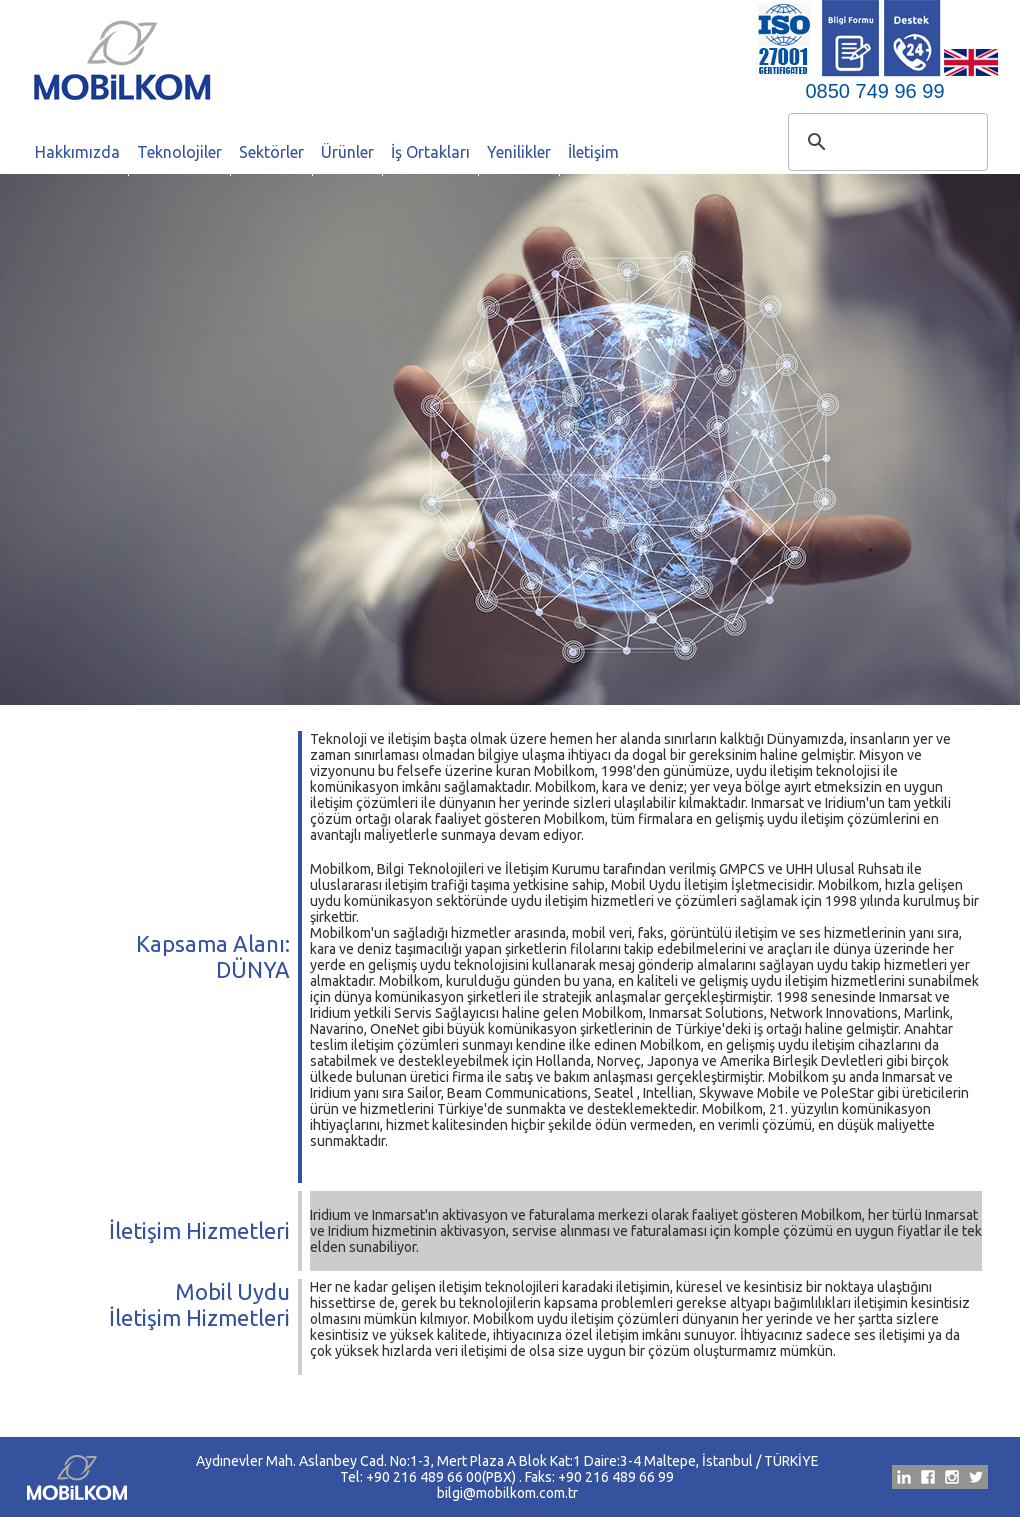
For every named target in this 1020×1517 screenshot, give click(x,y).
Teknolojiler (179, 152)
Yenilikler (519, 152)
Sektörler (271, 152)
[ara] (885, 142)
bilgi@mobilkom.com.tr (507, 1493)
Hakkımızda (77, 152)
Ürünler (347, 152)
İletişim (593, 152)
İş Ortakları (430, 152)
